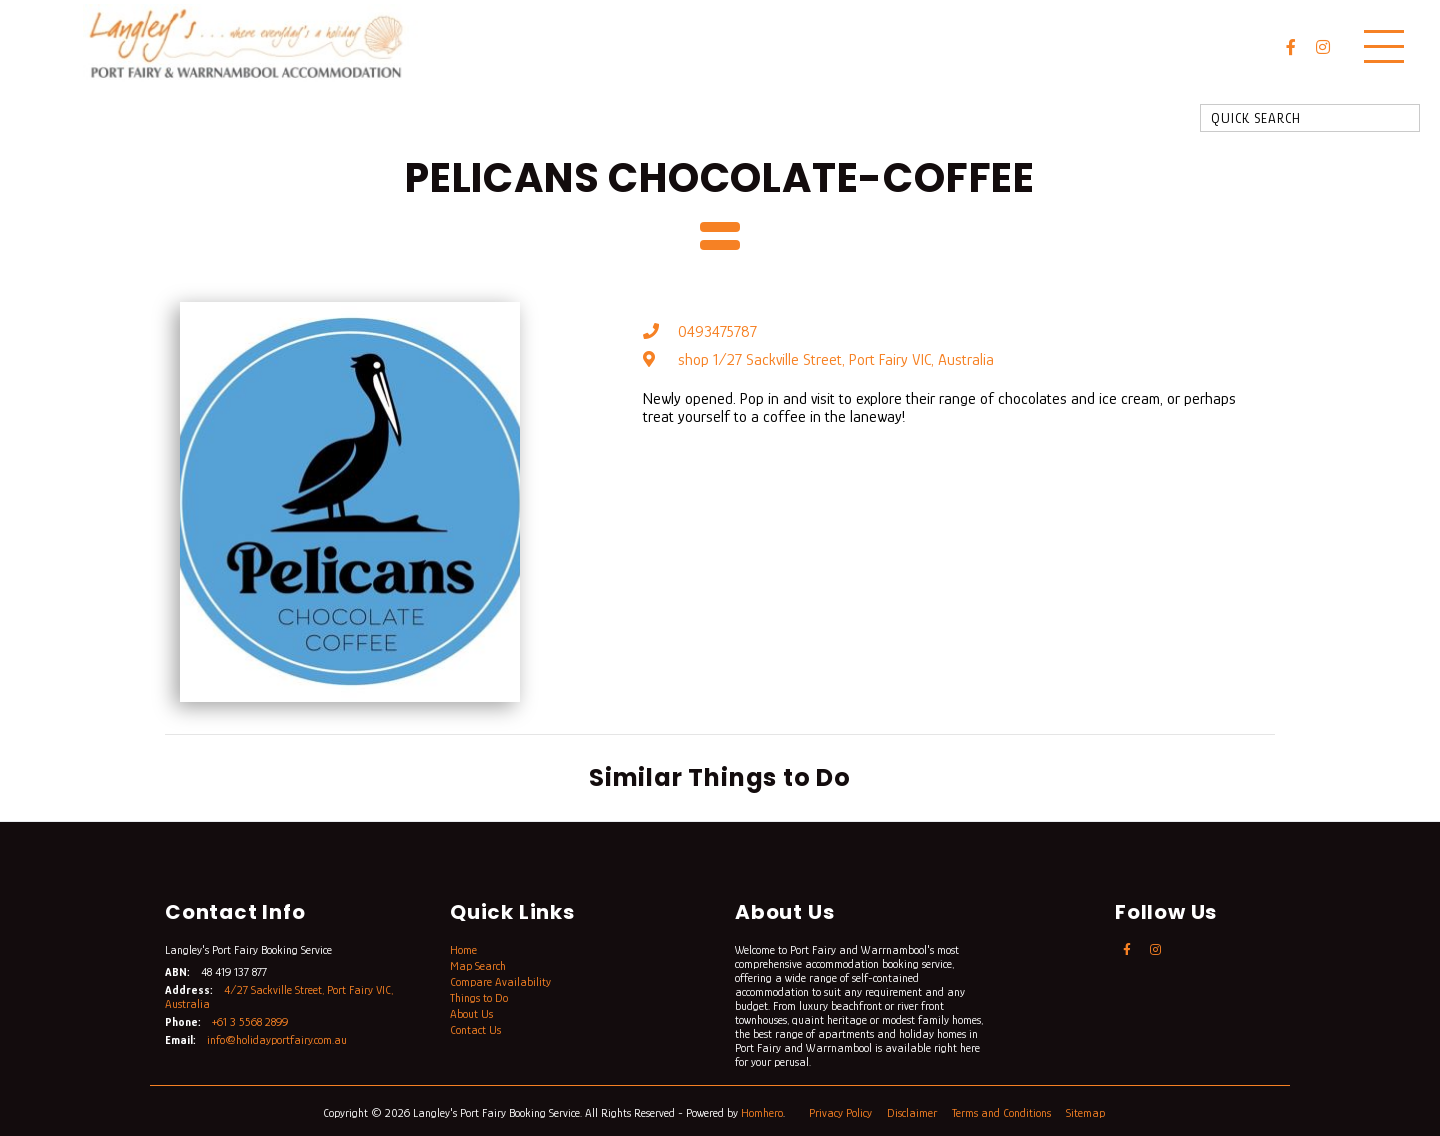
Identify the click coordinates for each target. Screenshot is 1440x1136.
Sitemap (1087, 1113)
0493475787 (717, 332)
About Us (471, 1014)
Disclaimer (913, 1113)
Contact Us (475, 1030)
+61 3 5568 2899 (250, 1022)
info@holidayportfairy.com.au (277, 1040)
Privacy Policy (842, 1113)
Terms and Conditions (1003, 1113)
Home (463, 950)
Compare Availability (500, 982)
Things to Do (479, 998)
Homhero (762, 1113)
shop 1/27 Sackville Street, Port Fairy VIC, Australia (836, 360)
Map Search (478, 966)
